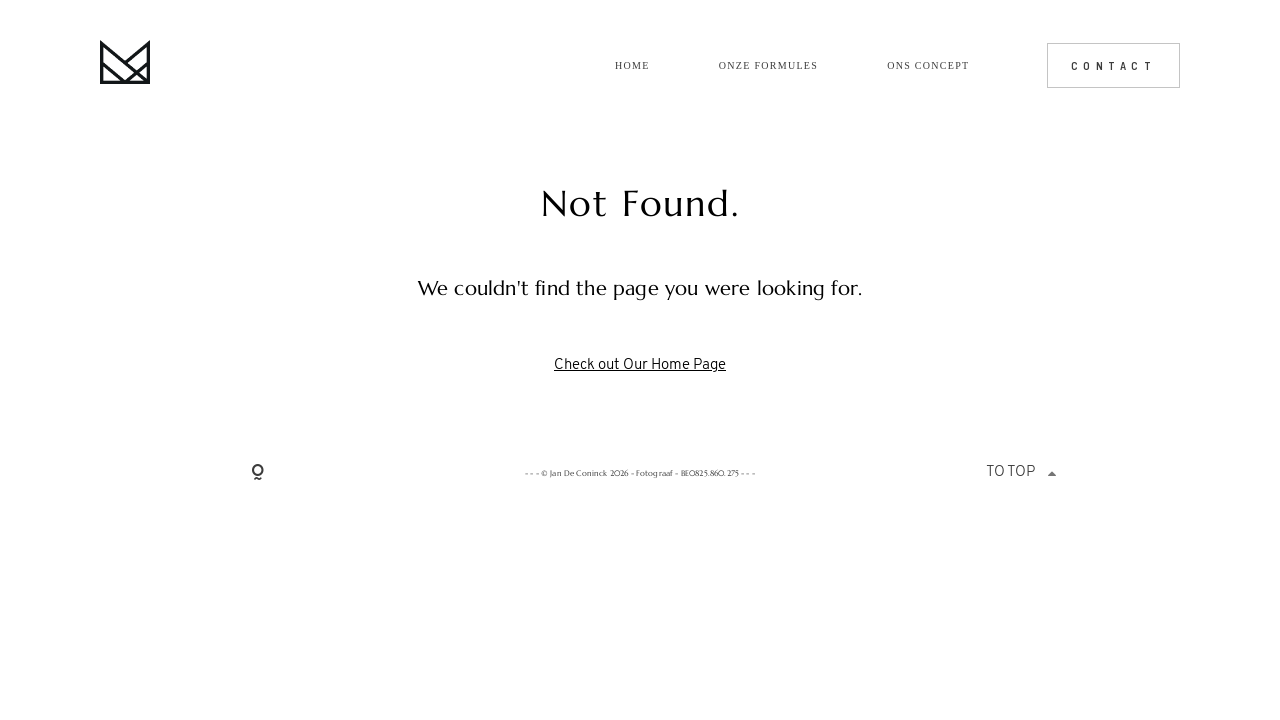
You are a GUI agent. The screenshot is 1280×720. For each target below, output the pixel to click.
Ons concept (928, 66)
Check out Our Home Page (640, 365)
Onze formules (768, 66)
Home (632, 66)
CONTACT (1114, 65)
